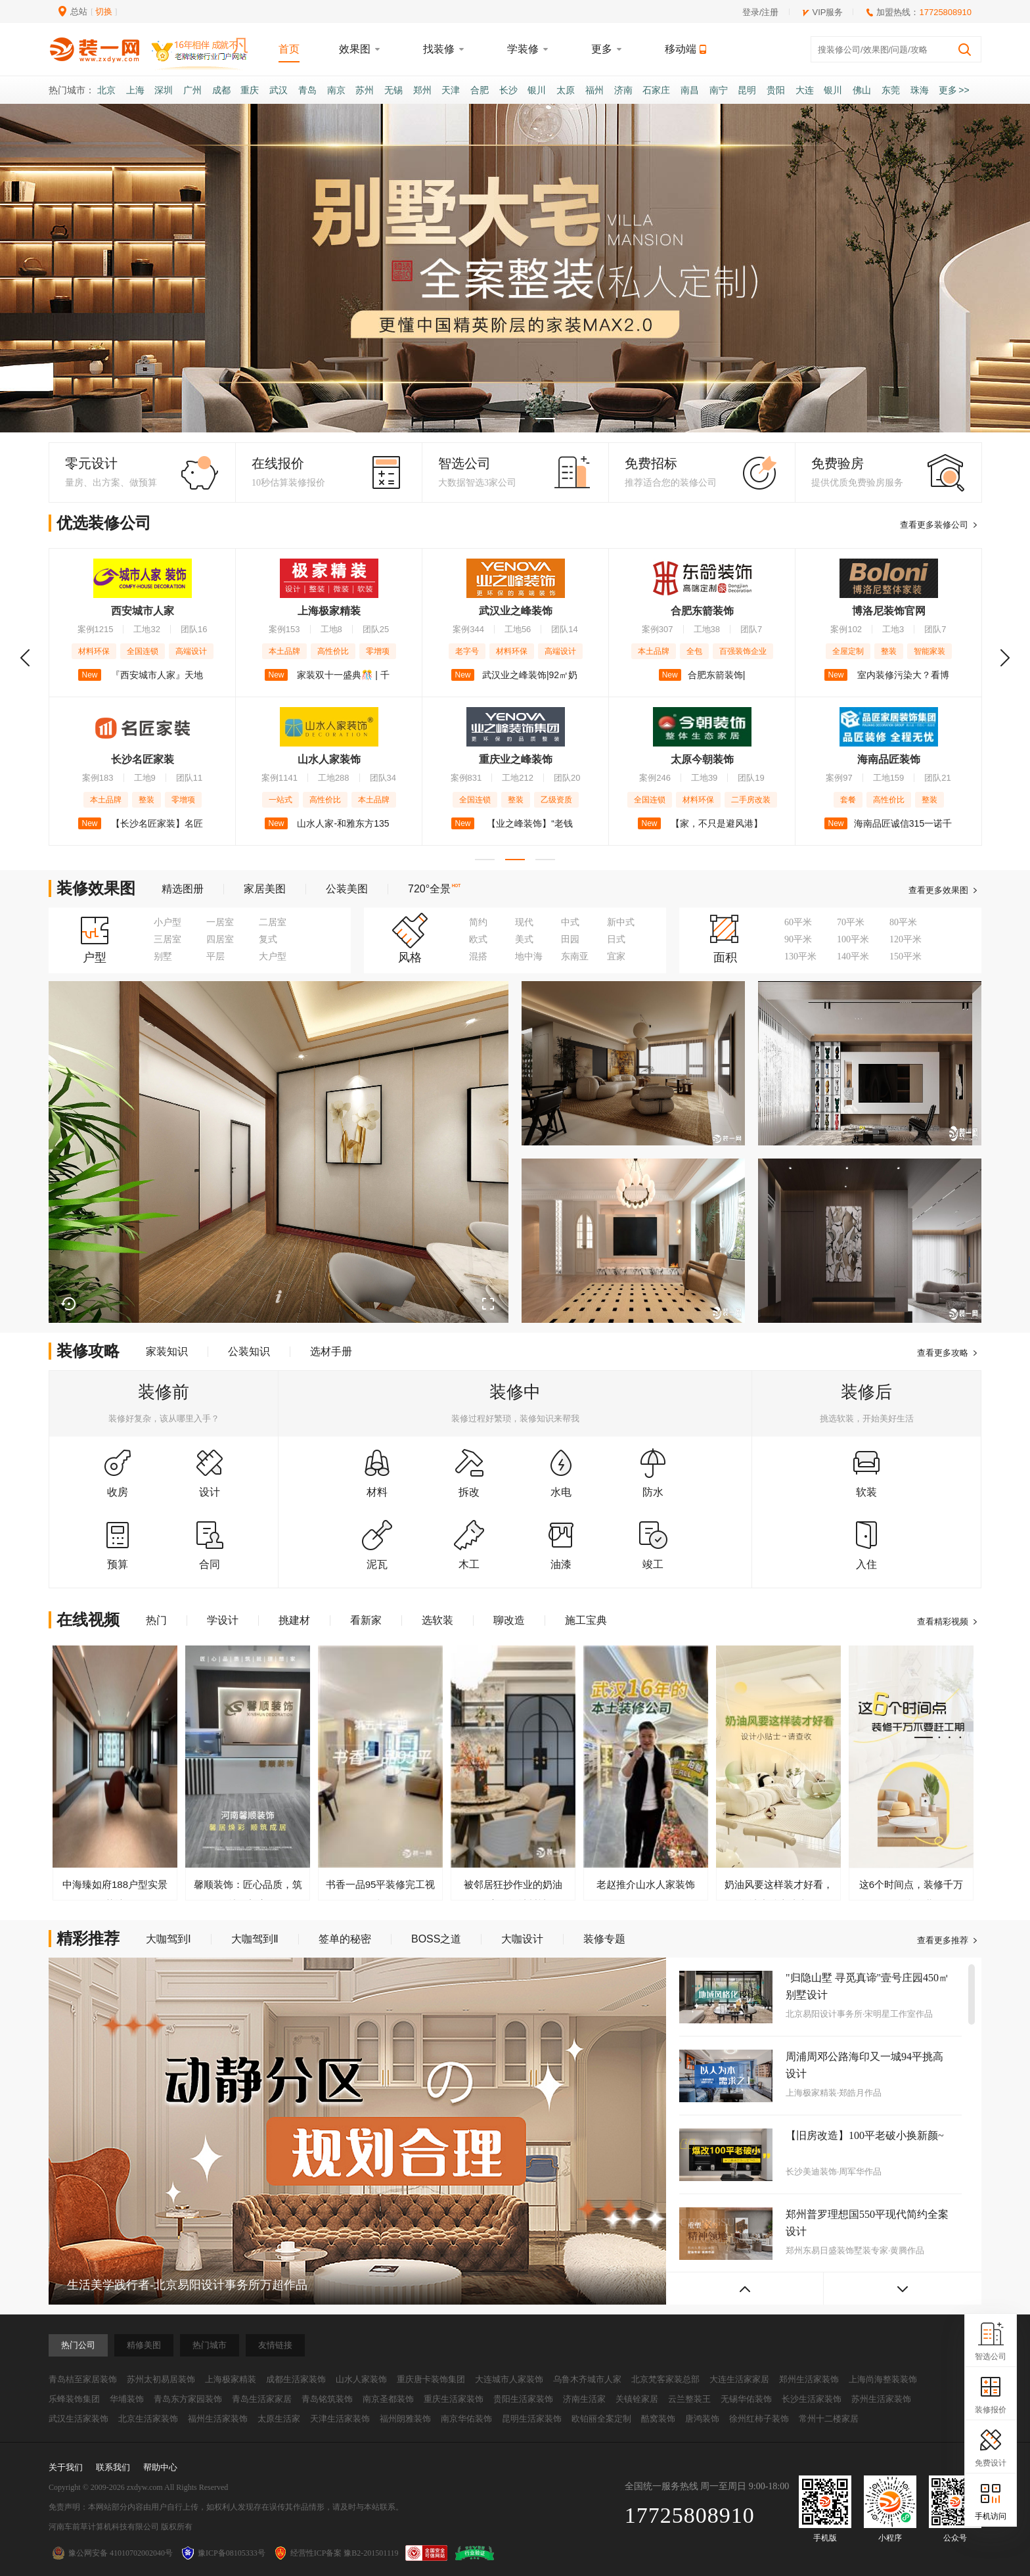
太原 (565, 90)
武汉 (278, 90)
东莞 (891, 90)
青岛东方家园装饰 (188, 2399)
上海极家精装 (230, 2379)
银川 (536, 90)
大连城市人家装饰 (509, 2379)
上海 (135, 90)
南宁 (718, 90)
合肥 (479, 90)
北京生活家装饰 (148, 2419)
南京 (336, 90)
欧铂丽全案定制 (601, 2419)
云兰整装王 (689, 2399)
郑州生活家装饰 (809, 2379)
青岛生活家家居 (262, 2399)
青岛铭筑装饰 (327, 2399)
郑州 (422, 90)
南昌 (690, 90)
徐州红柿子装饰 (759, 2419)
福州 (594, 90)
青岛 (307, 90)
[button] (485, 418)
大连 (804, 90)
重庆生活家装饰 (453, 2399)
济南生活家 (584, 2399)
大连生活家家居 (739, 2379)
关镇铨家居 (637, 2399)
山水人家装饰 (361, 2379)
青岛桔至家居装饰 (83, 2379)
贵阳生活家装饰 (523, 2399)
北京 (106, 90)
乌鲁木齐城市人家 (587, 2379)
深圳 (163, 90)
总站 (78, 11)
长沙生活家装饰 (811, 2399)
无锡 (393, 90)
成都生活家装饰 (296, 2379)
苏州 (364, 90)
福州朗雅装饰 (405, 2419)
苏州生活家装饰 (881, 2399)
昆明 (747, 90)
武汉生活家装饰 (78, 2419)
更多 (954, 90)
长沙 (508, 90)
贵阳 (776, 90)
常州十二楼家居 (829, 2419)
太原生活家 (279, 2419)
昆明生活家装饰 (532, 2419)
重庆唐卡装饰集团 (431, 2379)
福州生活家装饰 (218, 2419)
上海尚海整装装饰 (883, 2379)
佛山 (862, 90)
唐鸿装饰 (702, 2419)
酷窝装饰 (658, 2419)
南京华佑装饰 (466, 2419)
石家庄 (656, 90)
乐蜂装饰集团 (74, 2399)
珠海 (919, 90)
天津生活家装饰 (340, 2419)
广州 (192, 90)
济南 (623, 90)
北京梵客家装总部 (665, 2379)
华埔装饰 (127, 2399)
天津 (450, 90)
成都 (221, 90)
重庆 (249, 90)
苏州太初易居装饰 (161, 2379)
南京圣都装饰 (388, 2399)
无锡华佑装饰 (746, 2399)
